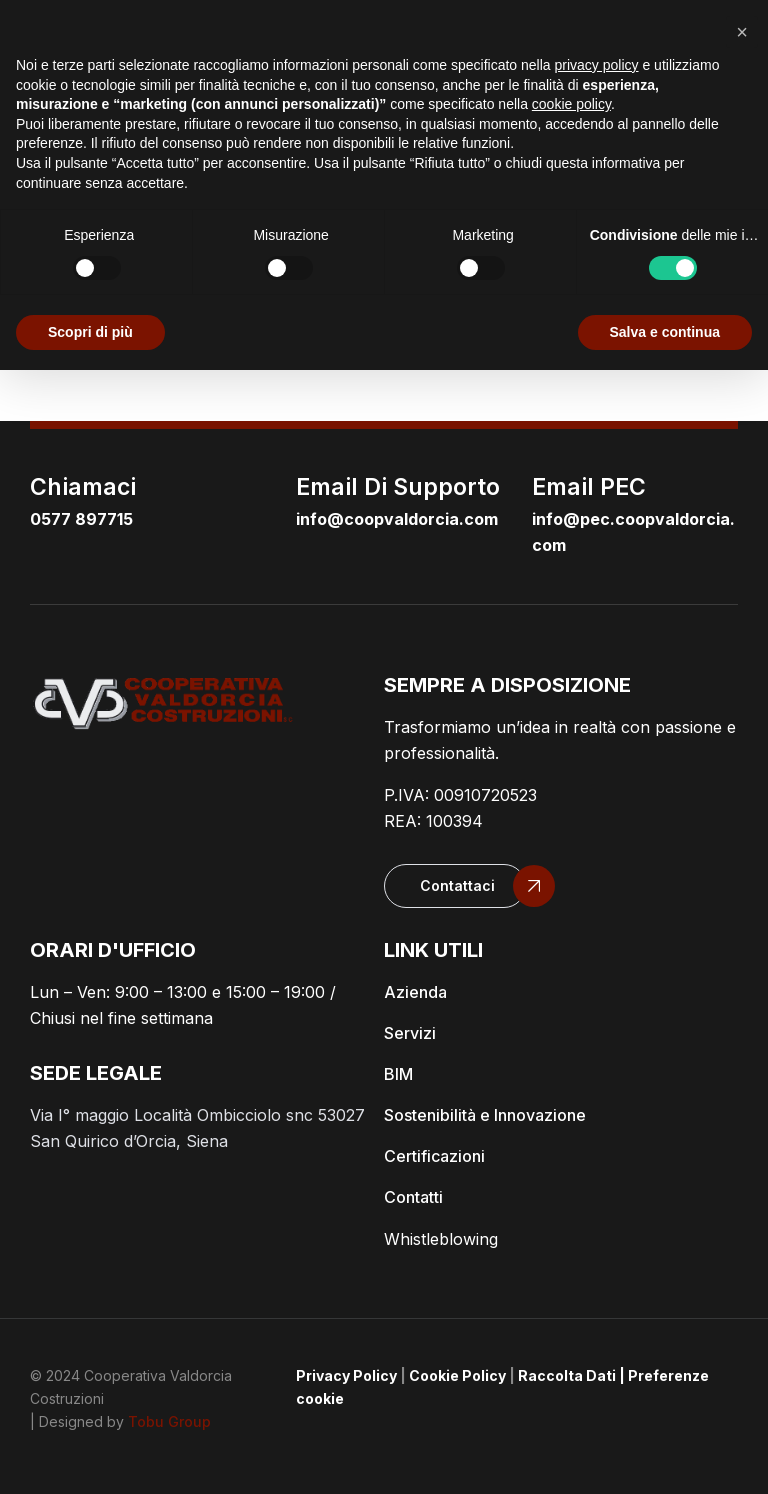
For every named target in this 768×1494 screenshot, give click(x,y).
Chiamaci (83, 487)
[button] (455, 886)
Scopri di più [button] (90, 332)
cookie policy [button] (571, 104)
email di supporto (398, 487)
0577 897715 (81, 519)
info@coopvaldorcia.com (397, 519)
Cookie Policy (457, 1375)
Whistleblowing (441, 1239)
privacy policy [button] (597, 65)
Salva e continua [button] (665, 332)
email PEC (589, 487)
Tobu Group (169, 1421)
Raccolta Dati (567, 1375)
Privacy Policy (346, 1375)
